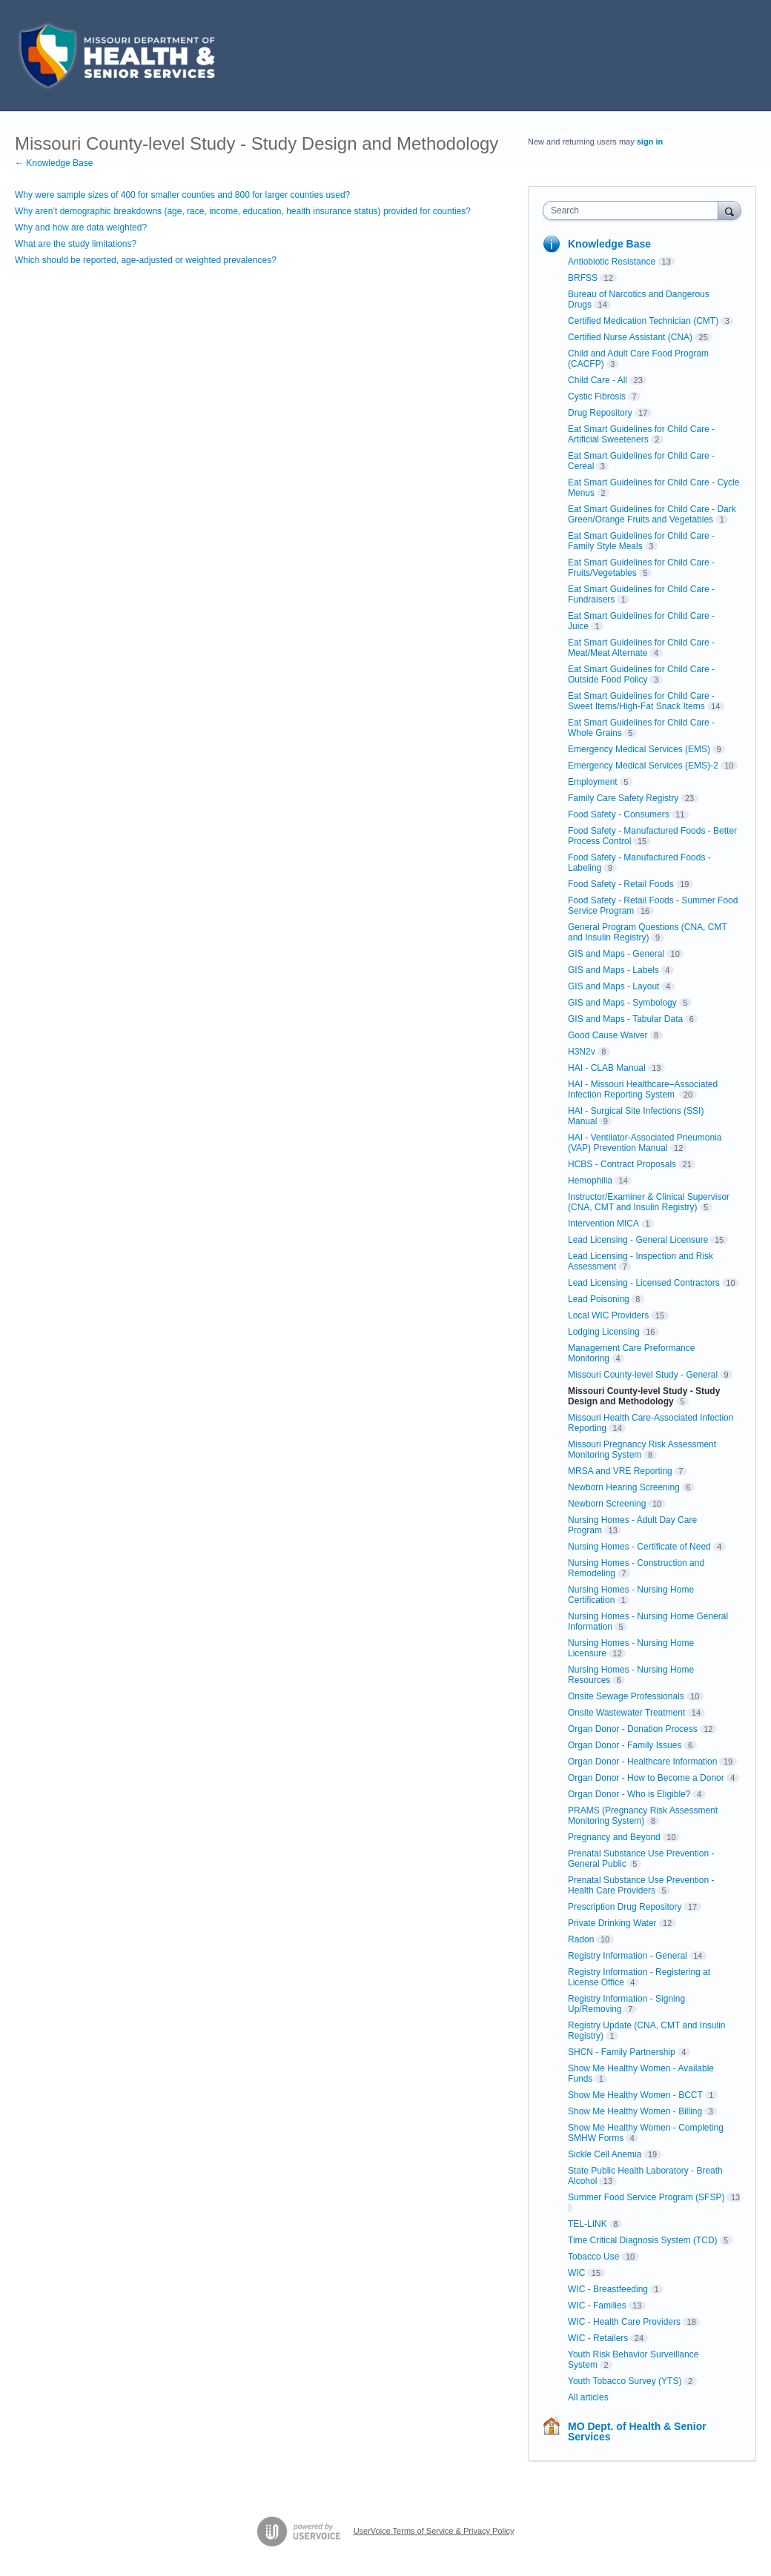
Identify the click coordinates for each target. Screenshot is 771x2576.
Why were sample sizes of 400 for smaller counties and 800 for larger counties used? (182, 195)
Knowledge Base (609, 244)
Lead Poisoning (598, 1299)
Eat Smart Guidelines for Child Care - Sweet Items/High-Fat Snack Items (641, 701)
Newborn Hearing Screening (624, 1487)
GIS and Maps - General (616, 954)
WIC (576, 2273)
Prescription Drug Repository (624, 1907)
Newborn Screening (607, 1503)
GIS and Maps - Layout (613, 986)
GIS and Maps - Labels (613, 970)
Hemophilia (590, 1180)
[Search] (729, 210)
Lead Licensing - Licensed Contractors (644, 1283)
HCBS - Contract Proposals (622, 1164)
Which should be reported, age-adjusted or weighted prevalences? (146, 260)
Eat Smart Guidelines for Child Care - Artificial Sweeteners (641, 434)
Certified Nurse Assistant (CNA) (630, 337)
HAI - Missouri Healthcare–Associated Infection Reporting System (643, 1089)
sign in (650, 141)
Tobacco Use (593, 2256)
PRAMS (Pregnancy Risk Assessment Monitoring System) (643, 1815)
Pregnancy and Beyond (614, 1837)
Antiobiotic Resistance (611, 261)
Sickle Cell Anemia (604, 2154)
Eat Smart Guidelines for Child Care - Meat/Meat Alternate (641, 647)
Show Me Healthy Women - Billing (635, 2111)
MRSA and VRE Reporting (620, 1471)
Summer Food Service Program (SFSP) (646, 2197)
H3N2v (581, 1051)
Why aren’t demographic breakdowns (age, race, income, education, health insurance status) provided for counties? (243, 211)
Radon (581, 1939)
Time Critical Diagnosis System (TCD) (643, 2240)
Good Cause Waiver (608, 1035)
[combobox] (634, 210)
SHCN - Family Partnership (621, 2052)
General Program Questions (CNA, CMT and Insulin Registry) (647, 932)
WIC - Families (597, 2305)
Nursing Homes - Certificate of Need (639, 1546)
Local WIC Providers (608, 1315)
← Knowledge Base (54, 163)
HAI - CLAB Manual (607, 1068)
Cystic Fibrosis (597, 396)
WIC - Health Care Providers (624, 2322)
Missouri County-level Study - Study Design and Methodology (644, 1396)
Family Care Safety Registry (623, 798)
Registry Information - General (627, 1956)
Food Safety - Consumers (618, 814)
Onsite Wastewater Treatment (626, 1712)
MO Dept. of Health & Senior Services (637, 2431)
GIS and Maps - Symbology (622, 1002)
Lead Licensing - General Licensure (638, 1240)
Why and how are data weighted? (81, 227)
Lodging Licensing (604, 1332)
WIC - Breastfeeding (608, 2289)
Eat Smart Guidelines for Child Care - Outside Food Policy (641, 674)
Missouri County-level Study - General (643, 1375)
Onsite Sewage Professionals (626, 1696)
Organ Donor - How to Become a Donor (646, 1778)
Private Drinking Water (612, 1923)
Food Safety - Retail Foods (621, 884)
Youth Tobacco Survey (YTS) (624, 2381)
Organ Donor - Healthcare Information (642, 1761)
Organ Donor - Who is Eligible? (629, 1794)
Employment (593, 782)
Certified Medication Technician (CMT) (643, 321)
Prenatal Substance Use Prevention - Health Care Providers (641, 1885)
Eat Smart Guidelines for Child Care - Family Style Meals (641, 541)
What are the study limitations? (75, 244)
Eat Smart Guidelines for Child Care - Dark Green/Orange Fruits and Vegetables (652, 514)
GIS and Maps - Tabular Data (625, 1019)
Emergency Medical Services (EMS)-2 (643, 765)
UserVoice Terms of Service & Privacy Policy (434, 2530)
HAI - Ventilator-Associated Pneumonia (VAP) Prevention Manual (644, 1142)
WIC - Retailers (598, 2338)
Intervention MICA (603, 1223)
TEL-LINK (587, 2224)
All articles (588, 2397)
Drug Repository (600, 413)
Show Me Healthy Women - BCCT (635, 2095)
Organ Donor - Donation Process (633, 1729)
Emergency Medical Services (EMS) (639, 749)
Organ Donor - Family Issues (624, 1745)
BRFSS (583, 278)
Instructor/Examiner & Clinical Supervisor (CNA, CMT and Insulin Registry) (648, 1202)
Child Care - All (597, 380)
